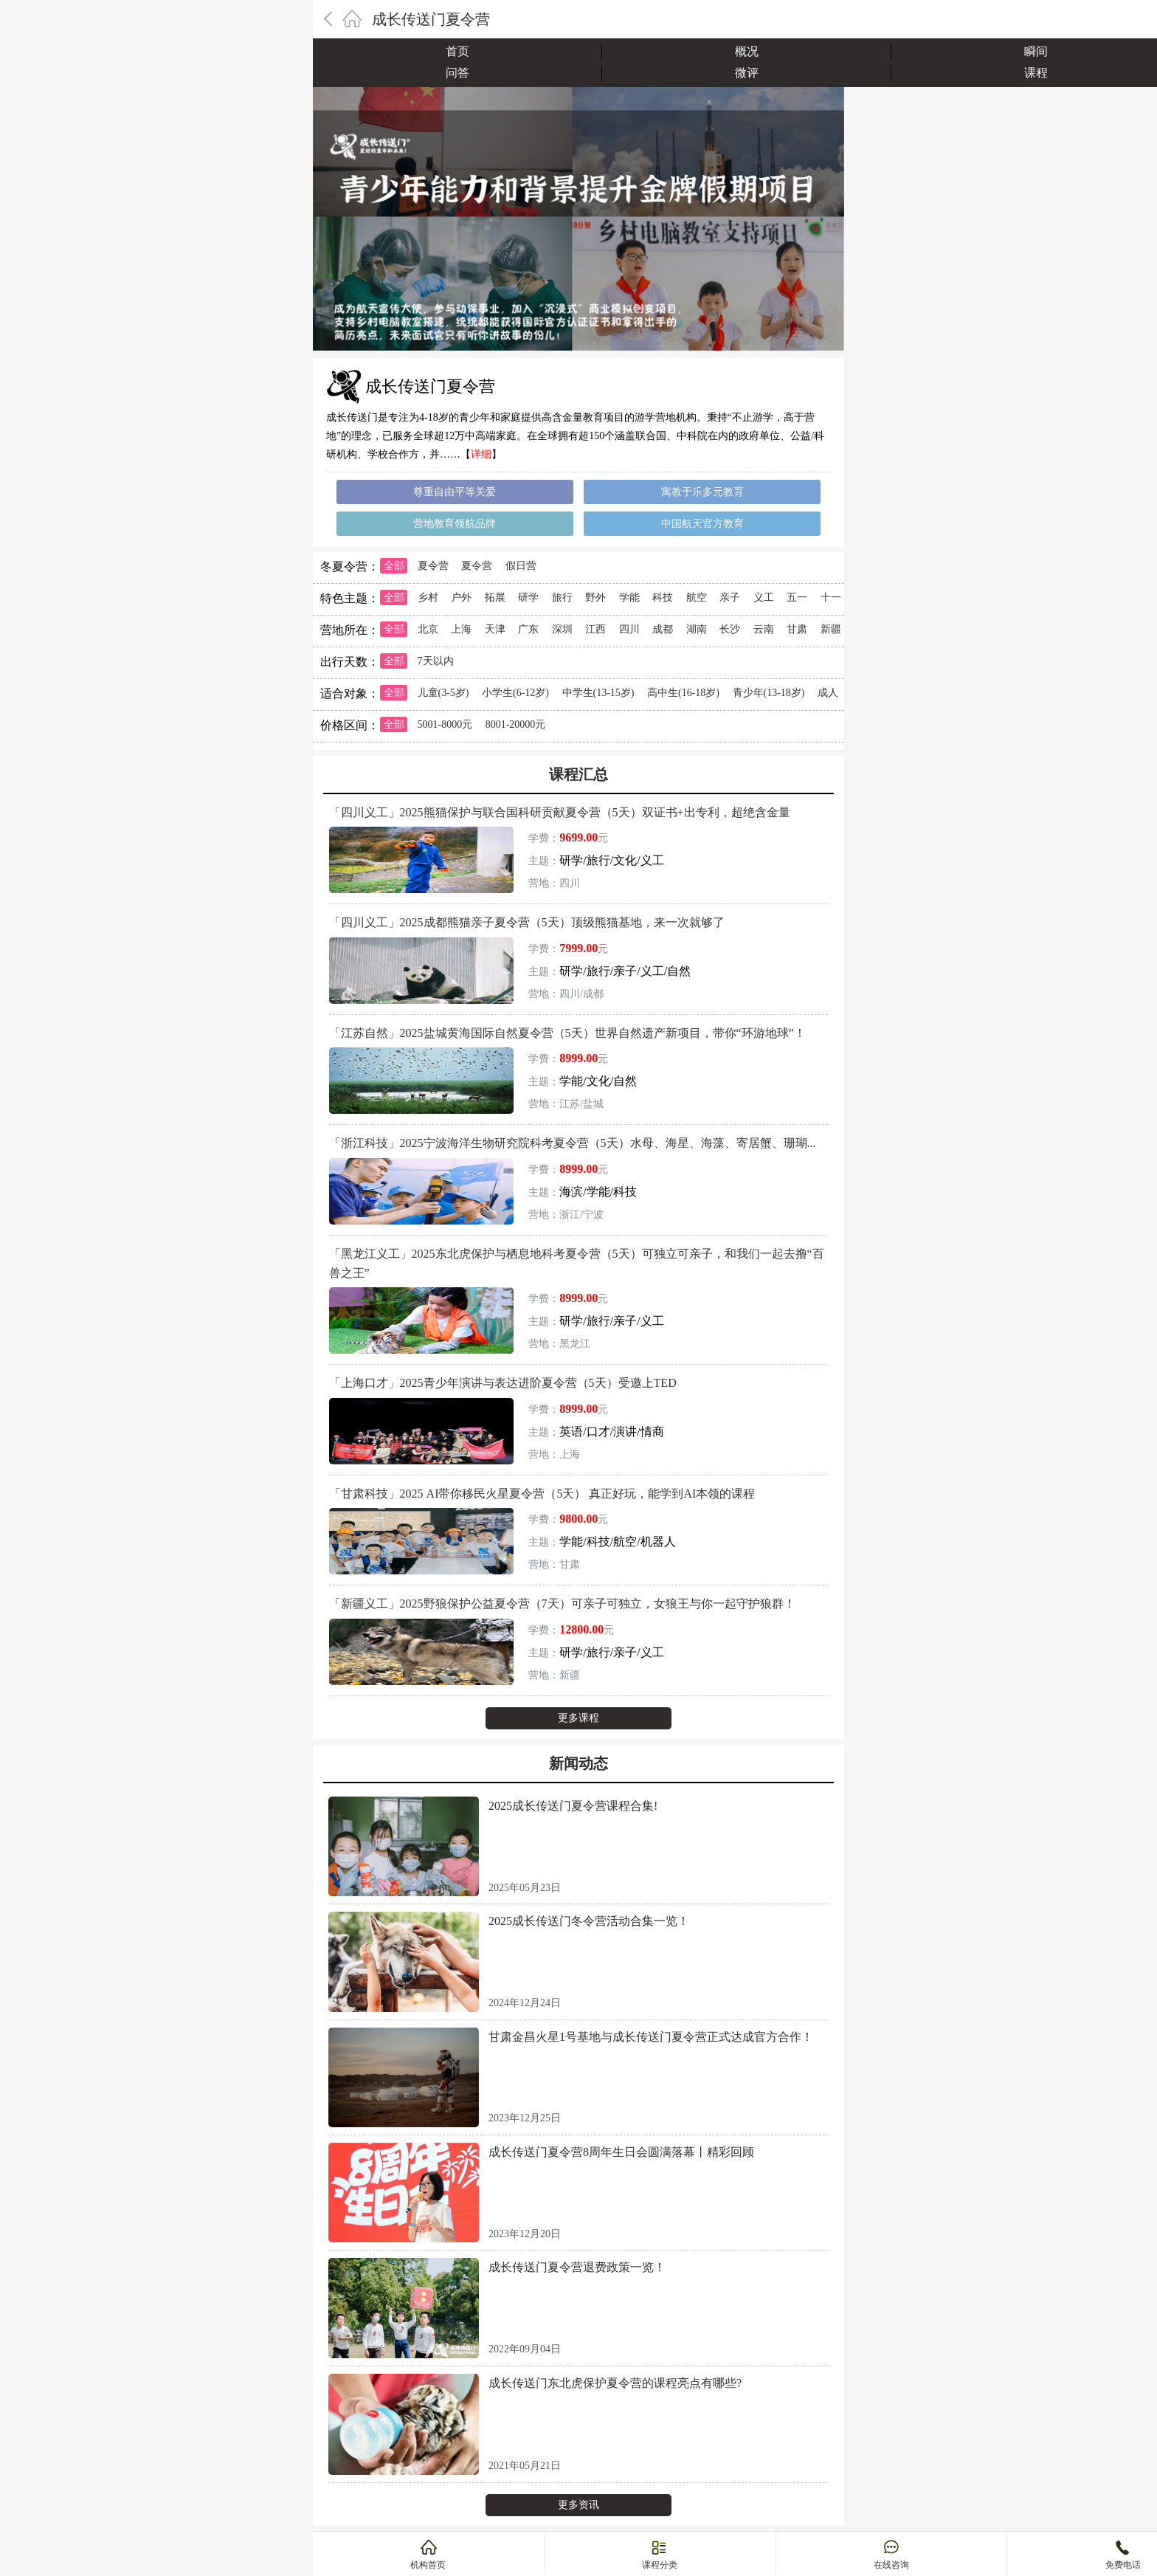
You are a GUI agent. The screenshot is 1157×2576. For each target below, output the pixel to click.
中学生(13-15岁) (598, 692)
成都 (662, 629)
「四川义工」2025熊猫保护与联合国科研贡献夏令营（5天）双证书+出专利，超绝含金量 (559, 812)
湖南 (696, 629)
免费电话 (1123, 2565)
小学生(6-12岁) (515, 692)
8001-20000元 (516, 724)
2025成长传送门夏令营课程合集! (572, 1806)
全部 (394, 565)
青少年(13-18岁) (769, 692)
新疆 (831, 629)
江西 (595, 629)
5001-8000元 (445, 724)
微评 (747, 72)
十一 (831, 597)
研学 (528, 597)
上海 (461, 629)
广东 (528, 629)
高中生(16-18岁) (683, 692)
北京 (428, 629)
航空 (696, 597)
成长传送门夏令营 (431, 19)
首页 (457, 51)
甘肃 (797, 629)
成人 (828, 692)
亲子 (729, 597)
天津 (495, 629)
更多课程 (578, 1717)
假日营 (520, 565)
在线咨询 (891, 2565)
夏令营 (433, 565)
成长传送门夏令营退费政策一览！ (577, 2267)
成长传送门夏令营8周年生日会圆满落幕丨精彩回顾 (621, 2152)
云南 (763, 629)
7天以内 (436, 661)
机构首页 (428, 2565)
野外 (595, 597)
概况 (747, 51)
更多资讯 (578, 2504)
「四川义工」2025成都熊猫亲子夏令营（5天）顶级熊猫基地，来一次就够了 (527, 922)
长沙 (729, 629)
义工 (763, 597)
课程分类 (659, 2564)
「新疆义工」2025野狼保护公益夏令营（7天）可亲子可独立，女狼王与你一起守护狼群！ (562, 1603)
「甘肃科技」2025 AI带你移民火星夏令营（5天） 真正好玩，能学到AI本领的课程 (542, 1493)
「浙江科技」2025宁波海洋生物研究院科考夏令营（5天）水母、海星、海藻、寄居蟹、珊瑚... (572, 1143)
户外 (461, 597)
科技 (662, 597)
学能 (629, 597)
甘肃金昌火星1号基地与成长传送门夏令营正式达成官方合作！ (650, 2037)
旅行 (562, 597)
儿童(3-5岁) (443, 692)
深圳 (562, 629)
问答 (457, 72)
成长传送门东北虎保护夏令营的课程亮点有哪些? (615, 2383)
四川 (629, 629)
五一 (797, 597)
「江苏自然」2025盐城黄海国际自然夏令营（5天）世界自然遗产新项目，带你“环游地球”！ (567, 1033)
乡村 (428, 597)
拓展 (495, 597)
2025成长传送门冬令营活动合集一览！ (588, 1921)
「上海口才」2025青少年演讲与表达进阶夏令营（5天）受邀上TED (503, 1383)
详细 (481, 454)
